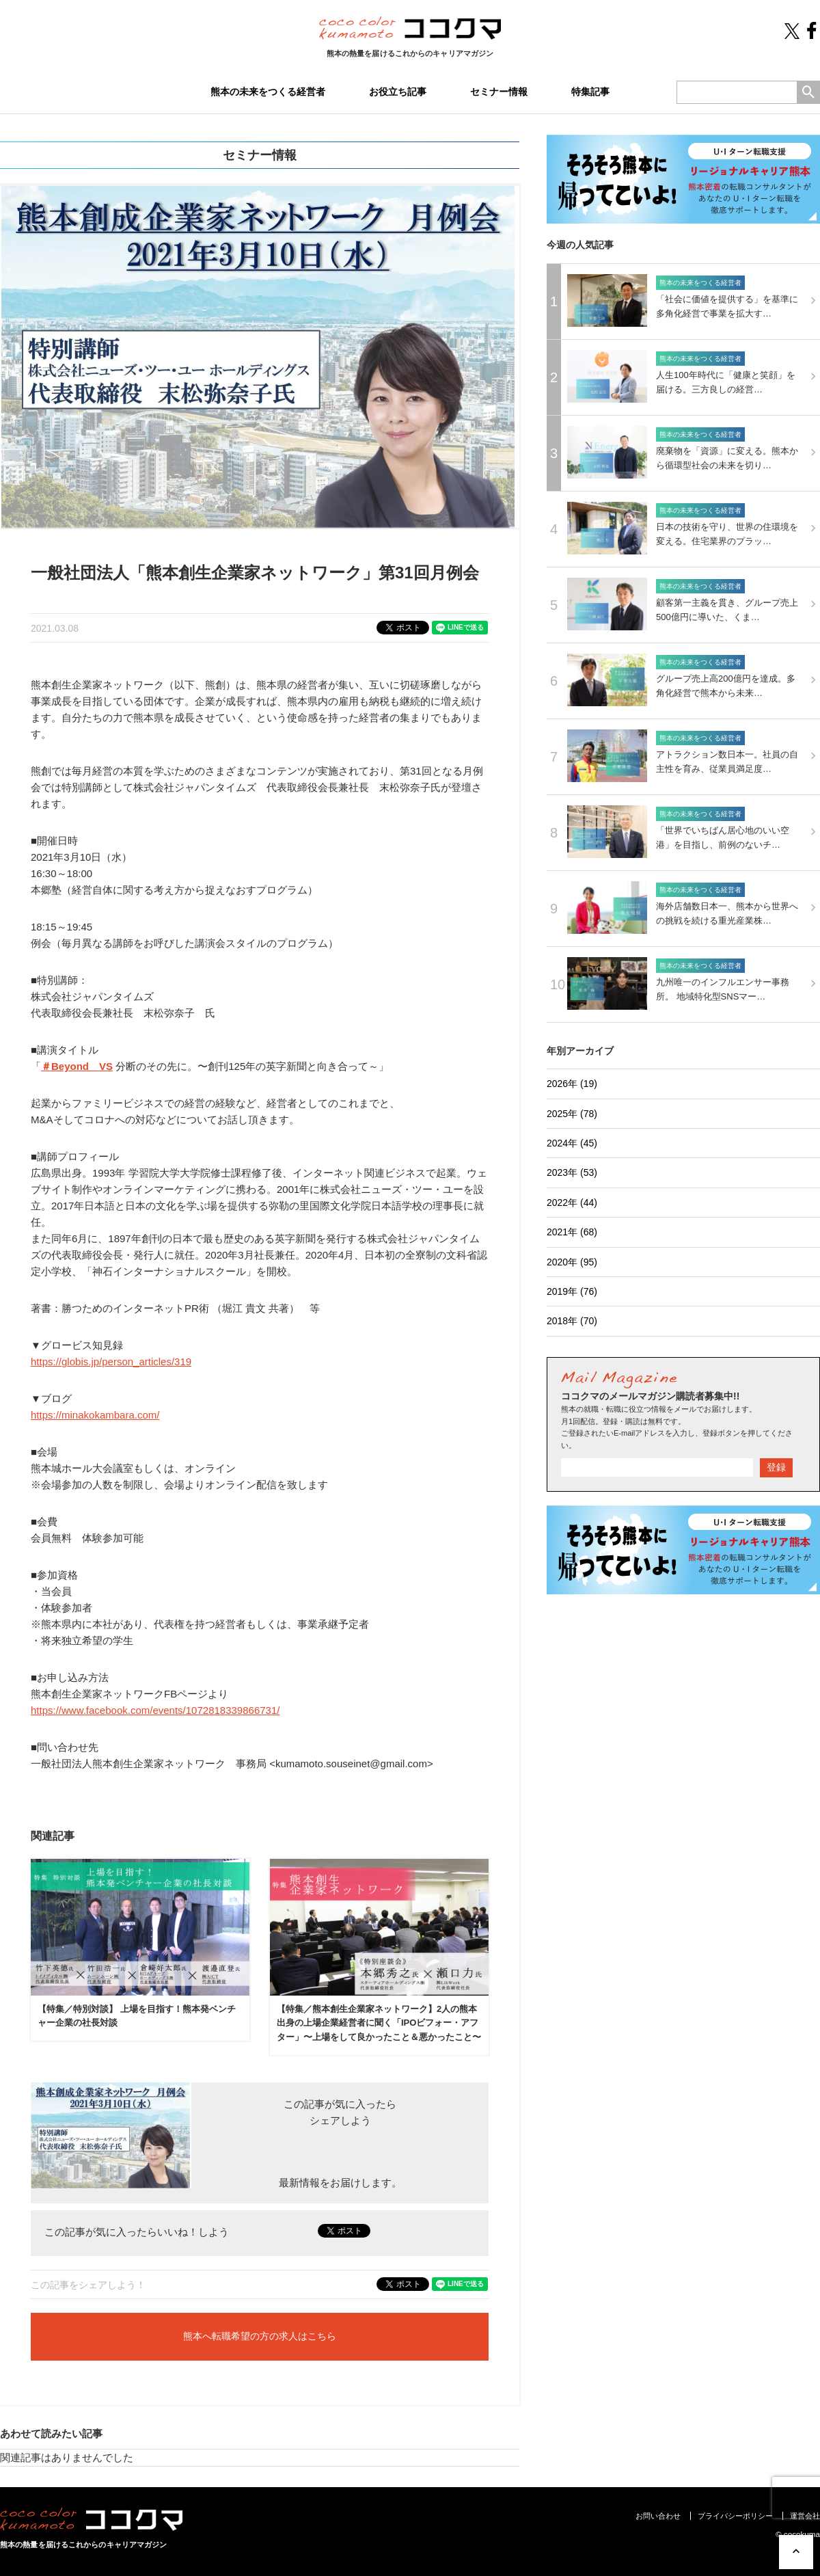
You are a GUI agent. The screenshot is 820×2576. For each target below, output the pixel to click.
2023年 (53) (572, 1172)
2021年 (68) (572, 1231)
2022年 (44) (572, 1202)
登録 (776, 1467)
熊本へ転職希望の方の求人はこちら (259, 2336)
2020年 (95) (572, 1262)
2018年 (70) (572, 1320)
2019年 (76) (572, 1291)
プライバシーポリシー (735, 2516)
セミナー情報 (499, 91)
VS (106, 1066)
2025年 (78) (572, 1113)
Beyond (70, 1066)
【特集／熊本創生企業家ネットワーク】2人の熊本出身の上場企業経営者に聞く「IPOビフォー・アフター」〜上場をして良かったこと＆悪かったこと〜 (379, 2023)
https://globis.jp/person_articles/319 (111, 1361)
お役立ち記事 (397, 91)
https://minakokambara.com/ (95, 1415)
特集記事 (590, 91)
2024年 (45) (572, 1143)
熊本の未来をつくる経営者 (267, 91)
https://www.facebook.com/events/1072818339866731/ (155, 1710)
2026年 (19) (572, 1083)
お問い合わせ (658, 2516)
